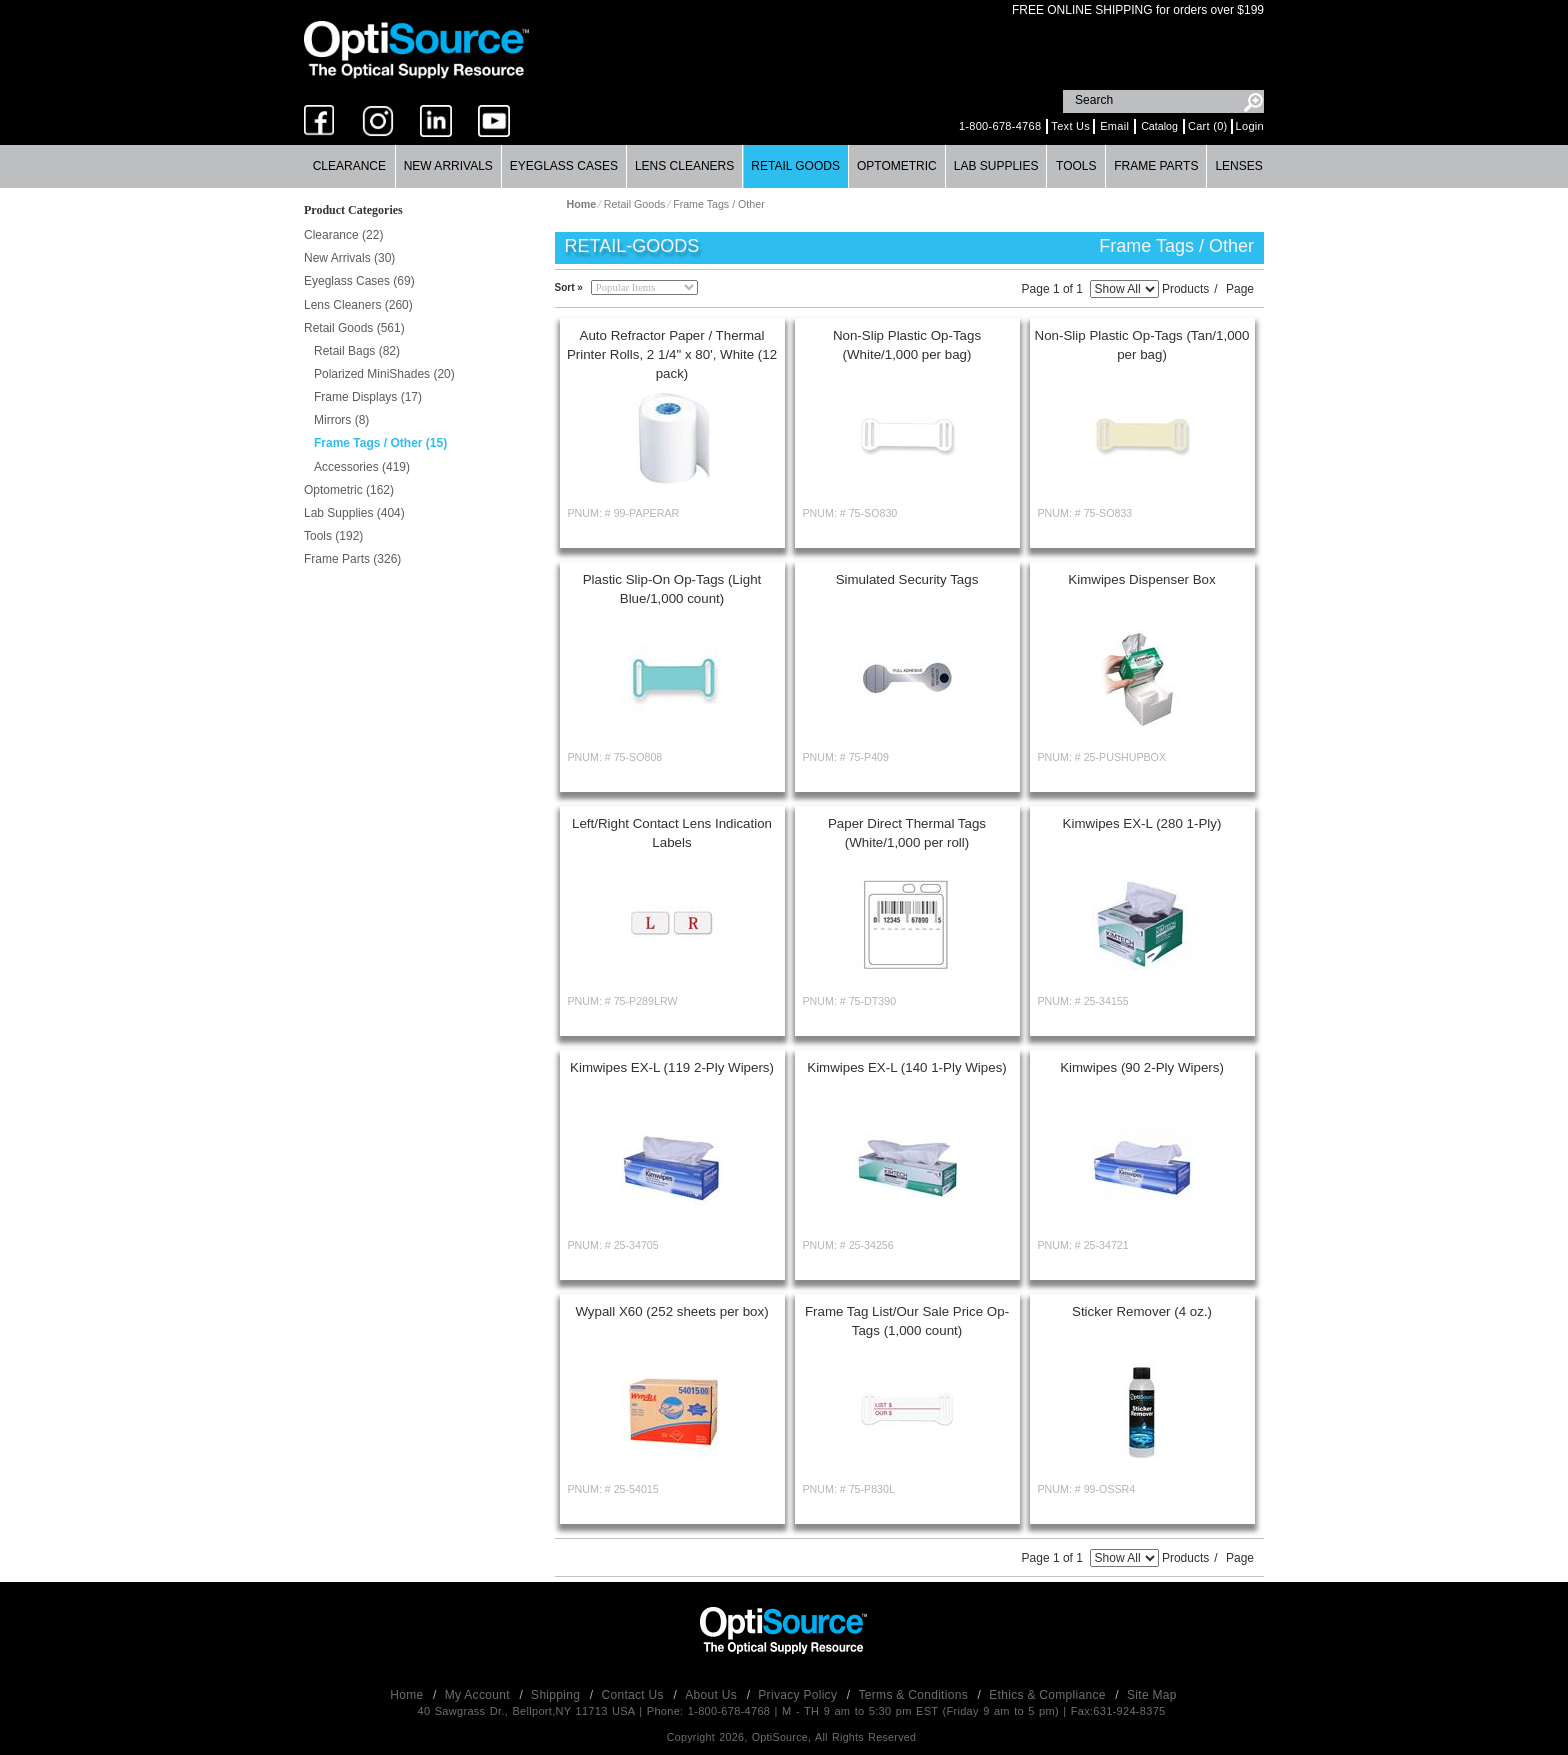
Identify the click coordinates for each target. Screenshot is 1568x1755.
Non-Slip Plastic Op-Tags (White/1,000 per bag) (907, 345)
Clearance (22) (343, 235)
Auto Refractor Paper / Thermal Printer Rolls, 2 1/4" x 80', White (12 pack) (672, 354)
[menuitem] (350, 166)
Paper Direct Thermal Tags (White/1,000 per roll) (907, 833)
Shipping (557, 1695)
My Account (479, 1695)
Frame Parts (1156, 166)
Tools (1076, 166)
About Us (712, 1695)
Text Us (1070, 126)
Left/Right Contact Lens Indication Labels (672, 833)
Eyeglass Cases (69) (359, 281)
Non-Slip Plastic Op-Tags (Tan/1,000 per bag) (1142, 345)
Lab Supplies (996, 166)
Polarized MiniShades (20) (384, 374)
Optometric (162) (349, 490)
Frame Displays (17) (368, 397)
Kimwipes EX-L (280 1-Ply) (1142, 823)
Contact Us (635, 1695)
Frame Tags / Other (719, 204)
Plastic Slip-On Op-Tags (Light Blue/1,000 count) (672, 589)
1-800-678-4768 (1000, 126)
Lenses (1238, 166)
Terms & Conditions (915, 1695)
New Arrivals (448, 166)
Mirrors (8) (341, 420)
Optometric (897, 166)
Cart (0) (1208, 126)
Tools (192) (333, 536)
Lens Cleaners (684, 166)
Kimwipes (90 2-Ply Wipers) (1142, 1067)
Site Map (1152, 1695)
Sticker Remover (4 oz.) (1142, 1311)
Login (1250, 126)
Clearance (349, 166)
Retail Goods (795, 166)
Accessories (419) (362, 467)
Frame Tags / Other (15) (380, 443)
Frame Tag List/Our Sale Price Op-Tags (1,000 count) (907, 1321)
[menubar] (783, 166)
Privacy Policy (799, 1695)
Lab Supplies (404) (354, 513)
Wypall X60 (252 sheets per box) (671, 1311)
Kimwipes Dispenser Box (1141, 579)
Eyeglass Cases (564, 166)
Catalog (1159, 126)
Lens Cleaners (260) (358, 305)
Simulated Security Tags (907, 579)
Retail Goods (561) (354, 328)
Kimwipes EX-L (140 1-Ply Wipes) (907, 1067)
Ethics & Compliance (1049, 1695)
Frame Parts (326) (352, 559)
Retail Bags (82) (357, 351)
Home (408, 1695)
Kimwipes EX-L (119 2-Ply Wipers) (672, 1067)
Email (1114, 126)
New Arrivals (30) (349, 258)
